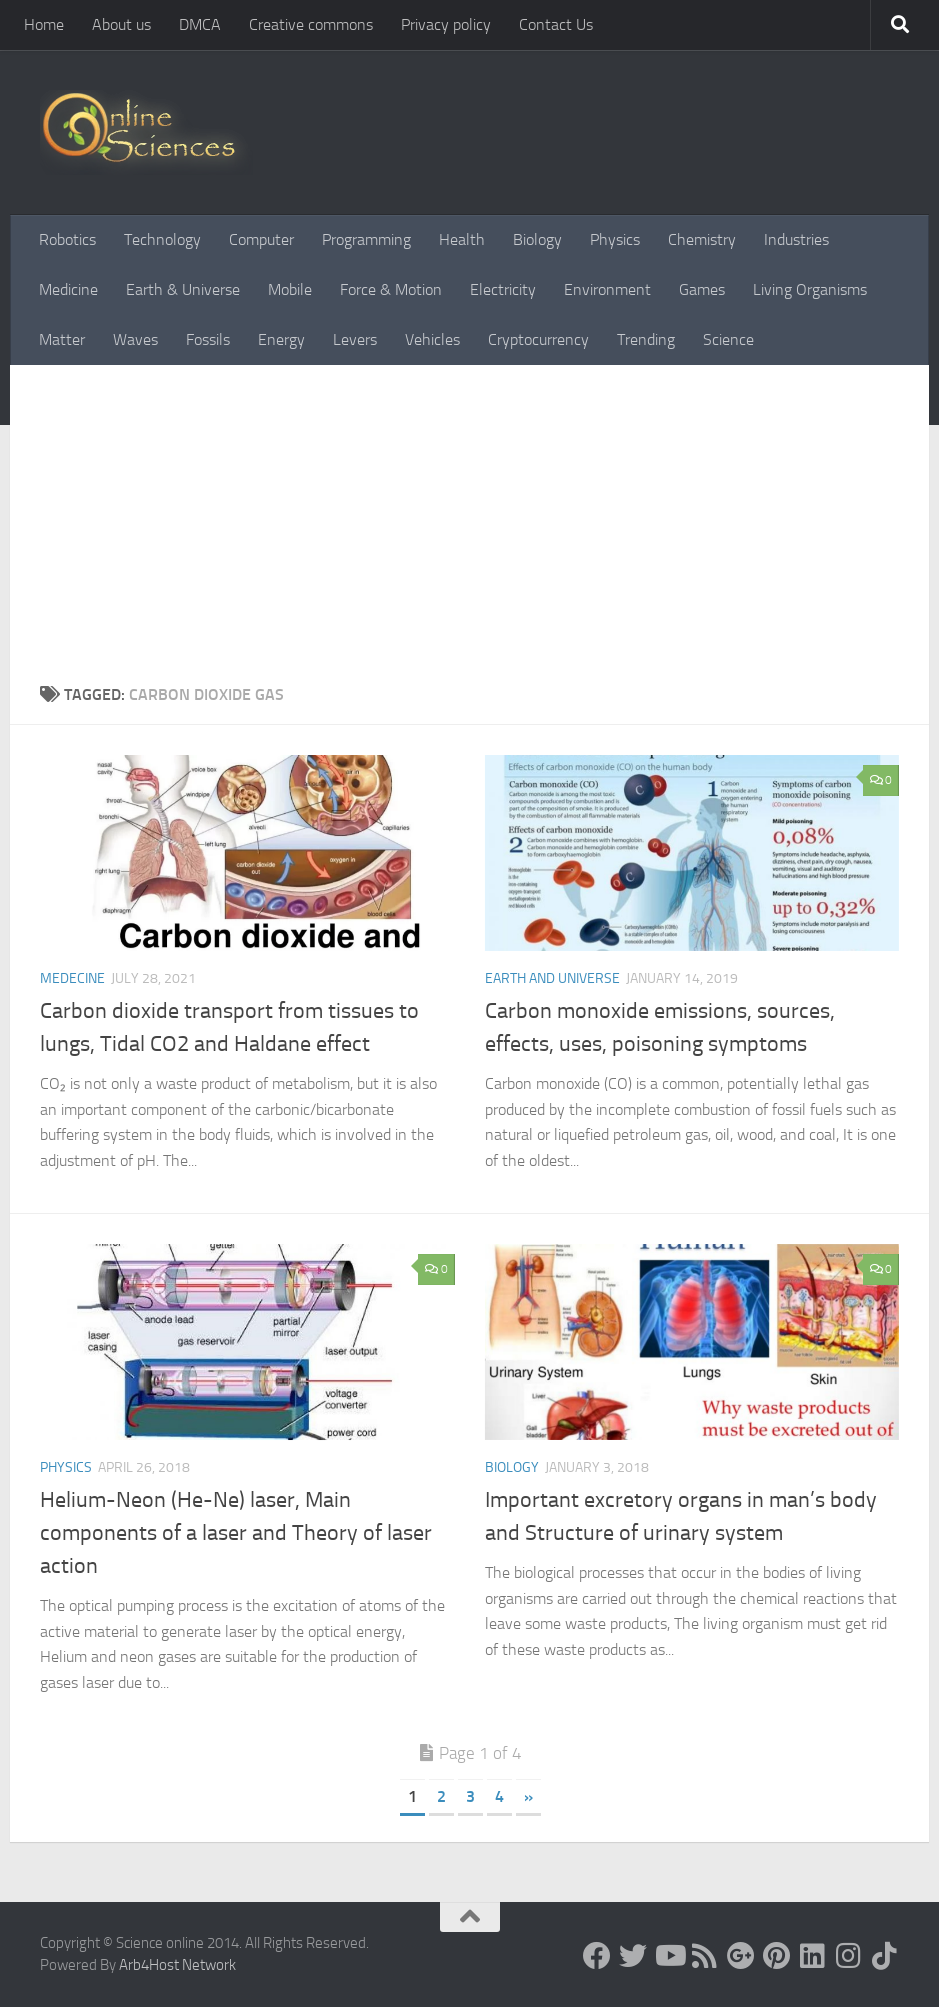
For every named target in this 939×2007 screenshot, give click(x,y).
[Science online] (597, 1956)
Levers (355, 339)
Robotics (67, 239)
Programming (366, 239)
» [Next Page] (528, 1796)
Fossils (208, 339)
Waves (135, 339)
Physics (615, 239)
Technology (162, 239)
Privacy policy (446, 24)
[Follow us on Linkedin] (813, 1956)
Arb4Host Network (177, 1965)
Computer (261, 239)
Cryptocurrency (538, 339)
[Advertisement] (469, 515)
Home (44, 24)
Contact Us (556, 24)
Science (728, 339)
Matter (62, 339)
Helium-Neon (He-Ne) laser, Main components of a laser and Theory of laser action (236, 1533)
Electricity (503, 289)
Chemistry (702, 239)
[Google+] (741, 1956)
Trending (646, 339)
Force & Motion (391, 289)
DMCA (200, 24)
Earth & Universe (183, 289)
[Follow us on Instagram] (849, 1956)
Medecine (72, 978)
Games (702, 289)
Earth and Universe (552, 978)
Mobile (290, 289)
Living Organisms (810, 289)
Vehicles (432, 339)
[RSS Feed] (705, 1956)
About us (121, 24)
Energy (281, 339)
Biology (537, 239)
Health (462, 239)
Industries (796, 239)
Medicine (68, 289)
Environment (607, 289)
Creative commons (311, 24)
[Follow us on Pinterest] (777, 1956)
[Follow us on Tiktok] (885, 1956)
